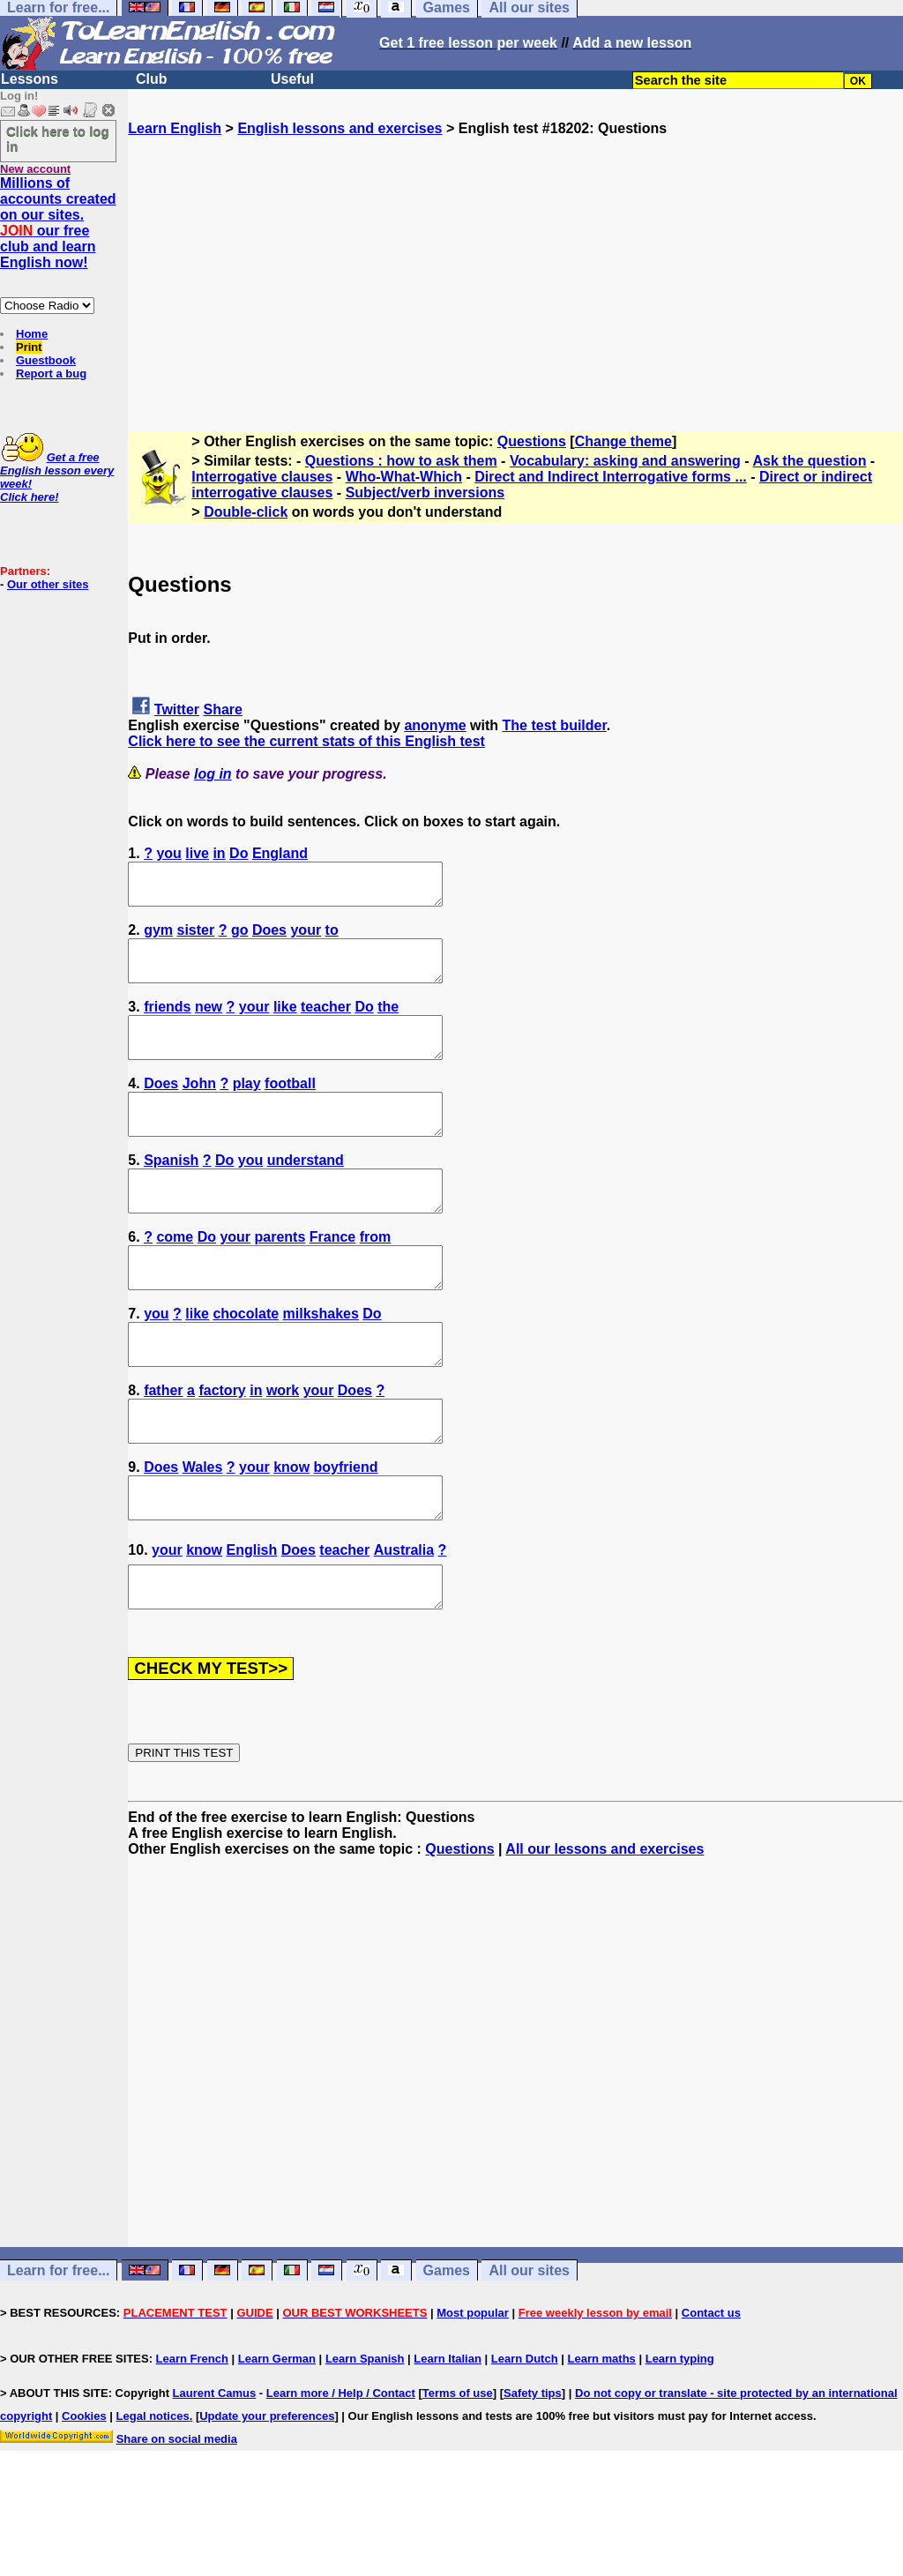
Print (29, 347)
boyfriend (346, 1530)
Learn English (174, 128)
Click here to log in (57, 138)
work (282, 1445)
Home (32, 333)
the (388, 1022)
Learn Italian (447, 2438)
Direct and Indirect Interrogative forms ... (610, 476)
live (197, 853)
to (332, 937)
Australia (404, 1621)
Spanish (171, 1191)
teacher (326, 1022)
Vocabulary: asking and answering (625, 460)
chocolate (246, 1361)
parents (280, 1276)
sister (196, 937)
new (208, 1022)
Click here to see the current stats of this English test (306, 741)
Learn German (277, 2438)
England (280, 853)
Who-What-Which (404, 476)
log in (213, 773)
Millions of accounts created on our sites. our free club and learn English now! (58, 222)
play (247, 1107)
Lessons (29, 78)
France (332, 1276)
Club (152, 78)
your (305, 937)
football (290, 1107)
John (199, 1107)
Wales (203, 1530)
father (163, 1445)
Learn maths (602, 2438)
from (376, 1276)
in (219, 853)
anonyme (435, 725)
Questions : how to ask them (401, 460)
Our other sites (47, 584)
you (168, 853)
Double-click (245, 511)
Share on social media (176, 2518)
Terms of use (457, 2472)
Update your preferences (266, 2495)
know (291, 1530)
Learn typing (680, 2438)
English (252, 1621)
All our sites (529, 2349)
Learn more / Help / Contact (340, 2472)
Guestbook (46, 360)
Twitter (176, 709)
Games (446, 2349)
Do (238, 853)
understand (305, 1191)
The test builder (555, 725)
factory (221, 1445)
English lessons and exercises (339, 128)
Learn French (192, 2438)
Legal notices (153, 2495)
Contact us (711, 2392)
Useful (292, 78)
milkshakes (321, 1361)
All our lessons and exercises (604, 1928)
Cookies (84, 2495)
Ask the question (810, 460)
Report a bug (51, 373)
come (174, 1276)
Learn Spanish (365, 2438)
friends (167, 1022)
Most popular (473, 2392)
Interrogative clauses (261, 476)
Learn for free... (58, 2349)
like (285, 1022)
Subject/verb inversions (425, 492)
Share (223, 709)
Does (269, 937)
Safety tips (533, 2472)
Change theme (623, 441)
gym (158, 937)
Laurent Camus (215, 2472)
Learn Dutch (524, 2438)
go (240, 937)
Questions (531, 441)
